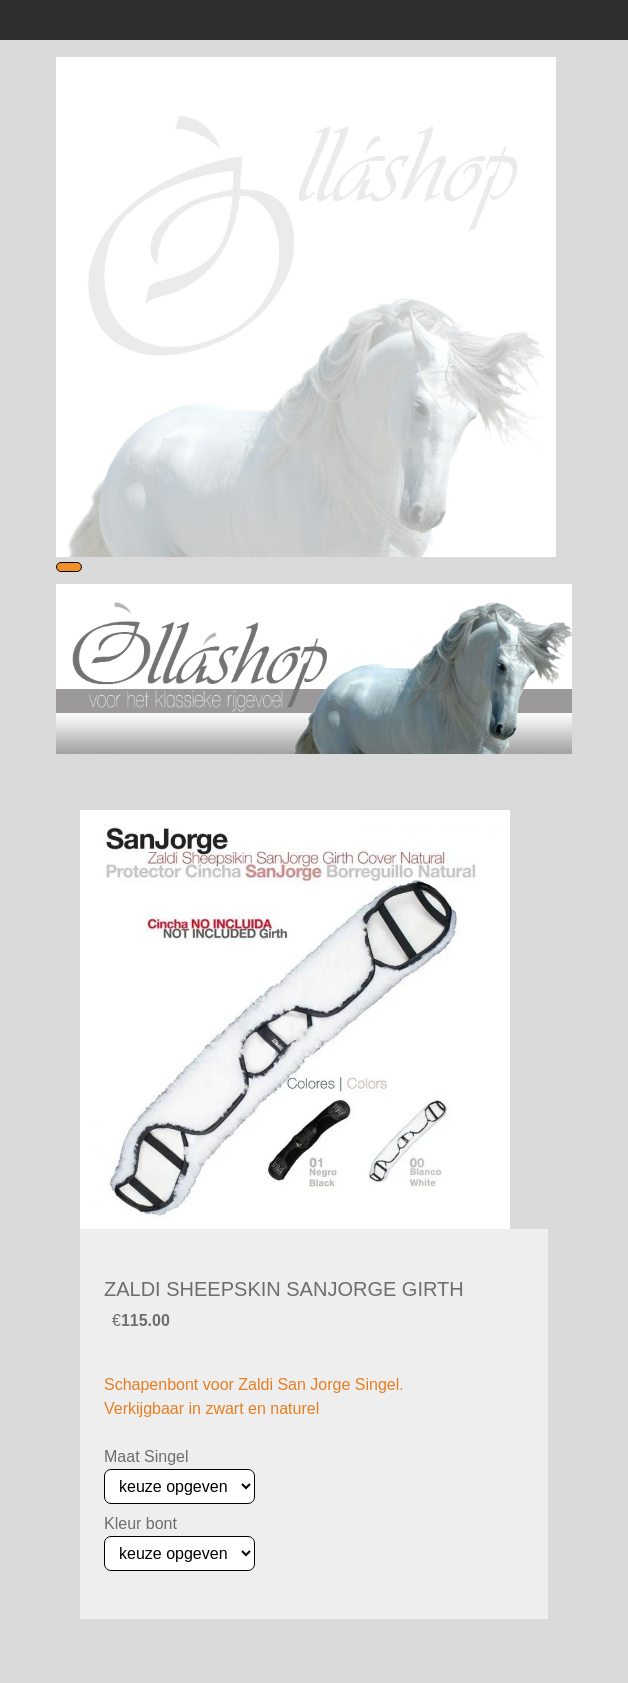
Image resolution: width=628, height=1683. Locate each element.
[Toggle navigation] (69, 567)
